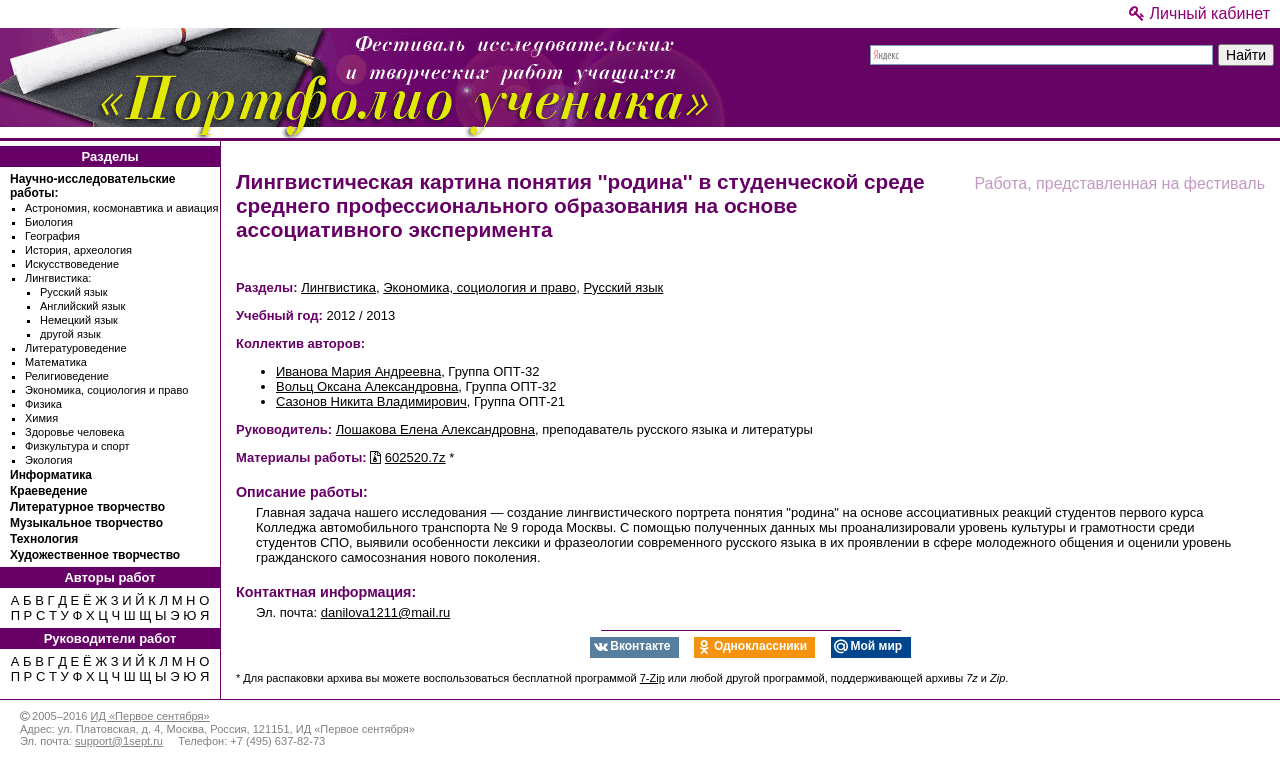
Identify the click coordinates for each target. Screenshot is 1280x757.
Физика (43, 404)
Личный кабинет (1199, 13)
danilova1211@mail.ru (386, 612)
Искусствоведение (72, 264)
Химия (41, 418)
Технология (44, 539)
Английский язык (82, 306)
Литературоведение (76, 348)
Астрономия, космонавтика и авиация (121, 208)
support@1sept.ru (119, 741)
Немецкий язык (79, 320)
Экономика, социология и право (106, 390)
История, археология (78, 250)
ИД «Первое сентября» (149, 716)
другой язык (70, 334)
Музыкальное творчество (86, 523)
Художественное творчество (95, 555)
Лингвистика (338, 287)
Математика (56, 362)
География (52, 236)
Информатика (51, 475)
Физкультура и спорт (77, 446)
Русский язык (74, 292)
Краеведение (48, 491)
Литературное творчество (87, 507)
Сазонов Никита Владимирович (371, 401)
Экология (49, 460)
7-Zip (652, 678)
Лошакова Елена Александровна (435, 429)
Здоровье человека (74, 432)
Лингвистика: (58, 278)
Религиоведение (67, 376)
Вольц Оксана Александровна (367, 386)
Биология (49, 222)
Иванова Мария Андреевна (358, 371)
